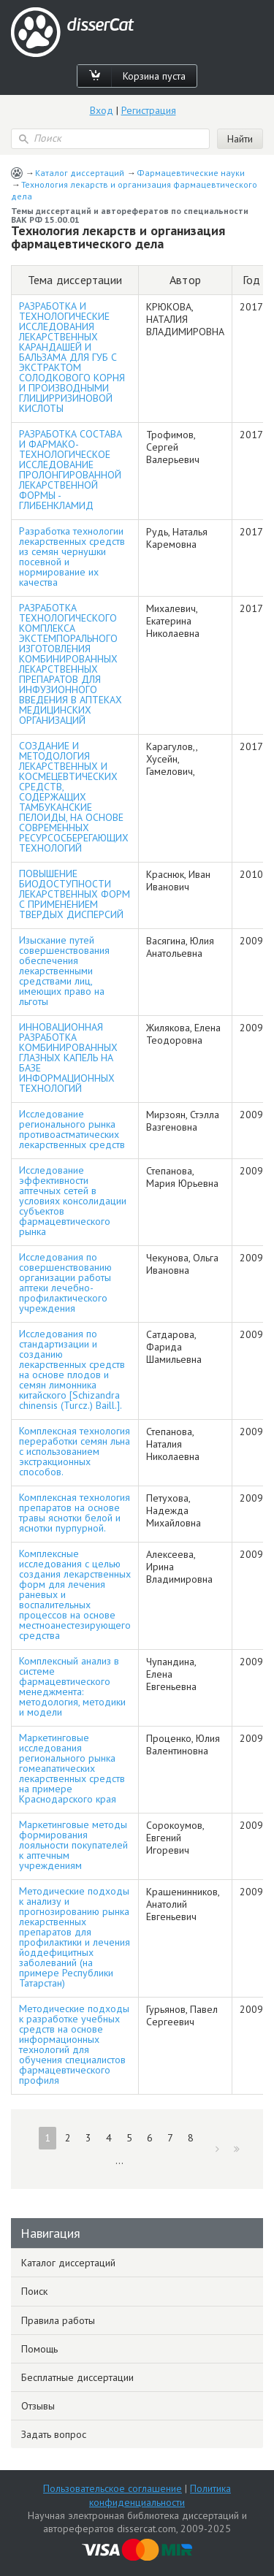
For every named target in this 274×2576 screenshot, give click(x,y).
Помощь (39, 2348)
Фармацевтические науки (191, 172)
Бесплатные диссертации (77, 2377)
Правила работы (58, 2320)
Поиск (34, 2291)
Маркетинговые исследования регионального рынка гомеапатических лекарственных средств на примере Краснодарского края (72, 1768)
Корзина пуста (154, 76)
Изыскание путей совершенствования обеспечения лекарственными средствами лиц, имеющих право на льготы (64, 970)
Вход (101, 110)
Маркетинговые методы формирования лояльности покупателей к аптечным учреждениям (73, 1845)
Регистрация (148, 110)
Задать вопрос (53, 2434)
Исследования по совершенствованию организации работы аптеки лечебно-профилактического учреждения (65, 1282)
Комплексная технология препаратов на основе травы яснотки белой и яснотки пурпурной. (74, 1512)
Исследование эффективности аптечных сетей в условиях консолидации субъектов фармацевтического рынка (72, 1200)
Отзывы (38, 2405)
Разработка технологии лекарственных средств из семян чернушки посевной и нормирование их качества (72, 556)
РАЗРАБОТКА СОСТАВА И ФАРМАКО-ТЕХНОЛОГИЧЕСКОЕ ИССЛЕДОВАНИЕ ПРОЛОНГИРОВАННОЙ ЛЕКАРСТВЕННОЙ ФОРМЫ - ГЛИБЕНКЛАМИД (70, 469)
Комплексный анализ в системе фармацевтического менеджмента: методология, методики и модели (72, 1686)
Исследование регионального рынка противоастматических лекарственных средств (72, 1129)
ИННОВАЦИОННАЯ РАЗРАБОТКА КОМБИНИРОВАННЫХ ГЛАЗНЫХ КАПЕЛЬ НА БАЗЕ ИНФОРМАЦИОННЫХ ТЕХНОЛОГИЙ (68, 1057)
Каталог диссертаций (79, 172)
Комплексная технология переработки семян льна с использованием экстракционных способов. (74, 1451)
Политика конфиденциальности (160, 2495)
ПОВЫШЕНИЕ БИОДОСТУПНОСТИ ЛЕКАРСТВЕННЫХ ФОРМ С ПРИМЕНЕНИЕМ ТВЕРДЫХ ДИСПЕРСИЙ (74, 894)
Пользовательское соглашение (112, 2488)
